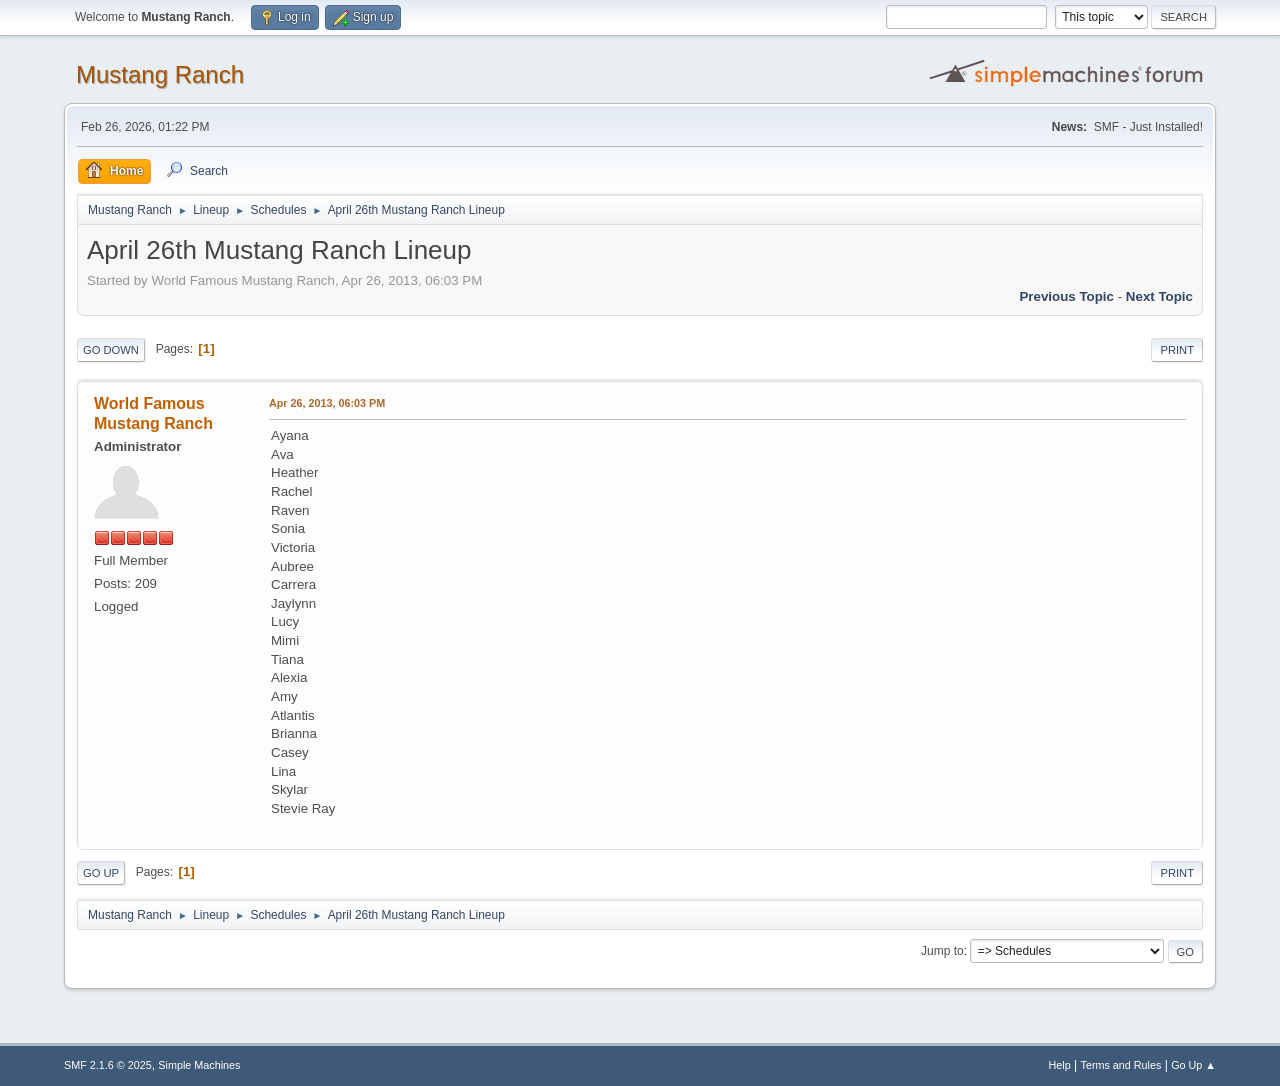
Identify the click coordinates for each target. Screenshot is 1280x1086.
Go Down (111, 350)
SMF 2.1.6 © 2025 (108, 1065)
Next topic (1159, 296)
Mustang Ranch (160, 74)
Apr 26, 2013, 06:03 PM (327, 403)
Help (1060, 1065)
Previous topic (1066, 296)
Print (1177, 350)
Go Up (101, 873)
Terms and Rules (1121, 1065)
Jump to (942, 951)
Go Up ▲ (1193, 1065)
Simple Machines (199, 1065)
